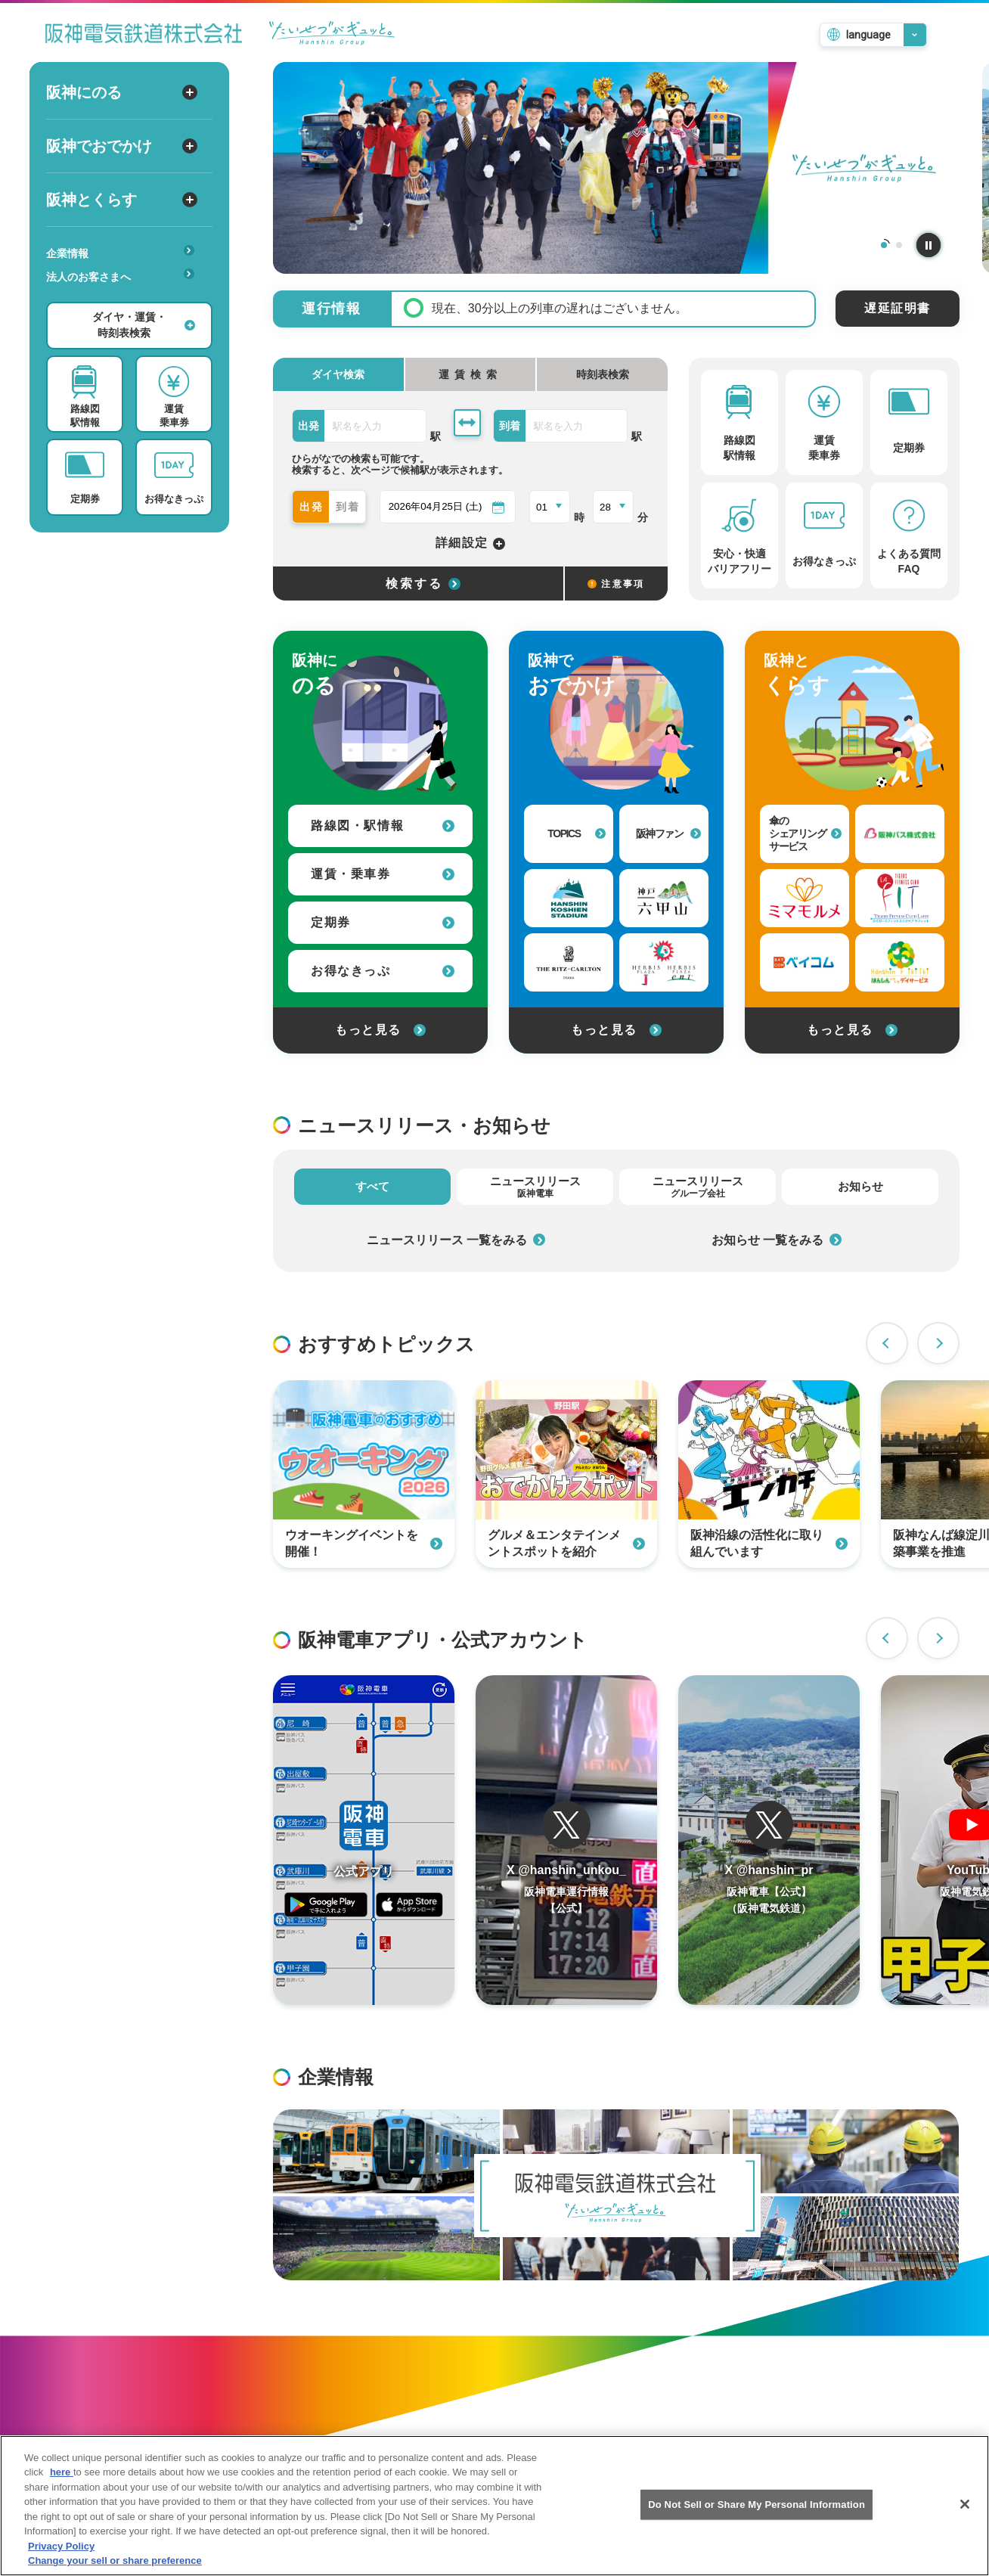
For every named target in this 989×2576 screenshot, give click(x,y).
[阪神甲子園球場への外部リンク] (568, 898)
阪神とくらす (121, 199)
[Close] (964, 2511)
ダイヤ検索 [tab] (338, 374)
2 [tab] (899, 245)
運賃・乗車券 (382, 873)
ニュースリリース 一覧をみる (456, 1240)
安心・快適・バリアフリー (125, 300)
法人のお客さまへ (120, 275)
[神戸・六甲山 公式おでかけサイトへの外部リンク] (663, 898)
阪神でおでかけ (121, 146)
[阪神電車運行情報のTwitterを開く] (566, 1840)
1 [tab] (884, 245)
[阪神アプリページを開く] (363, 1840)
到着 (348, 507)
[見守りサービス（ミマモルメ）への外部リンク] (804, 898)
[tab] (470, 374)
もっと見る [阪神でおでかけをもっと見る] (616, 1029)
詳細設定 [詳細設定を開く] (471, 543)
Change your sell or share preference (115, 2568)
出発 (312, 507)
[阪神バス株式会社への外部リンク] (899, 834)
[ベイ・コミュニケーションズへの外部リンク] (804, 962)
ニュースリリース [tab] (535, 1187)
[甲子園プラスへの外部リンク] (663, 962)
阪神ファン (669, 833)
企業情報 (120, 252)
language (868, 35)
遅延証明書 (897, 308)
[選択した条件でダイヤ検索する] (418, 583)
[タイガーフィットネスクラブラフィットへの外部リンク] (899, 898)
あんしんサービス (125, 298)
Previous (887, 1343)
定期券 (382, 922)
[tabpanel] (616, 168)
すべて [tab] (372, 1186)
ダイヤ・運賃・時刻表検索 (143, 325)
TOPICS (576, 833)
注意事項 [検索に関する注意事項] (616, 584)
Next (938, 1343)
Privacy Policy (61, 2553)
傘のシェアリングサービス (805, 833)
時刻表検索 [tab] (602, 374)
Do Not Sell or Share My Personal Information (756, 2512)
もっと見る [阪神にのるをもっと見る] (380, 1029)
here (61, 2480)
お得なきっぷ (382, 970)
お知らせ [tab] (860, 1186)
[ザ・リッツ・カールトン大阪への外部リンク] (568, 962)
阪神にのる (121, 92)
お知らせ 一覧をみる (777, 1240)
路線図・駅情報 (382, 825)
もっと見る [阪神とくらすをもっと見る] (852, 1029)
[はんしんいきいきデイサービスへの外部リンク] (899, 962)
